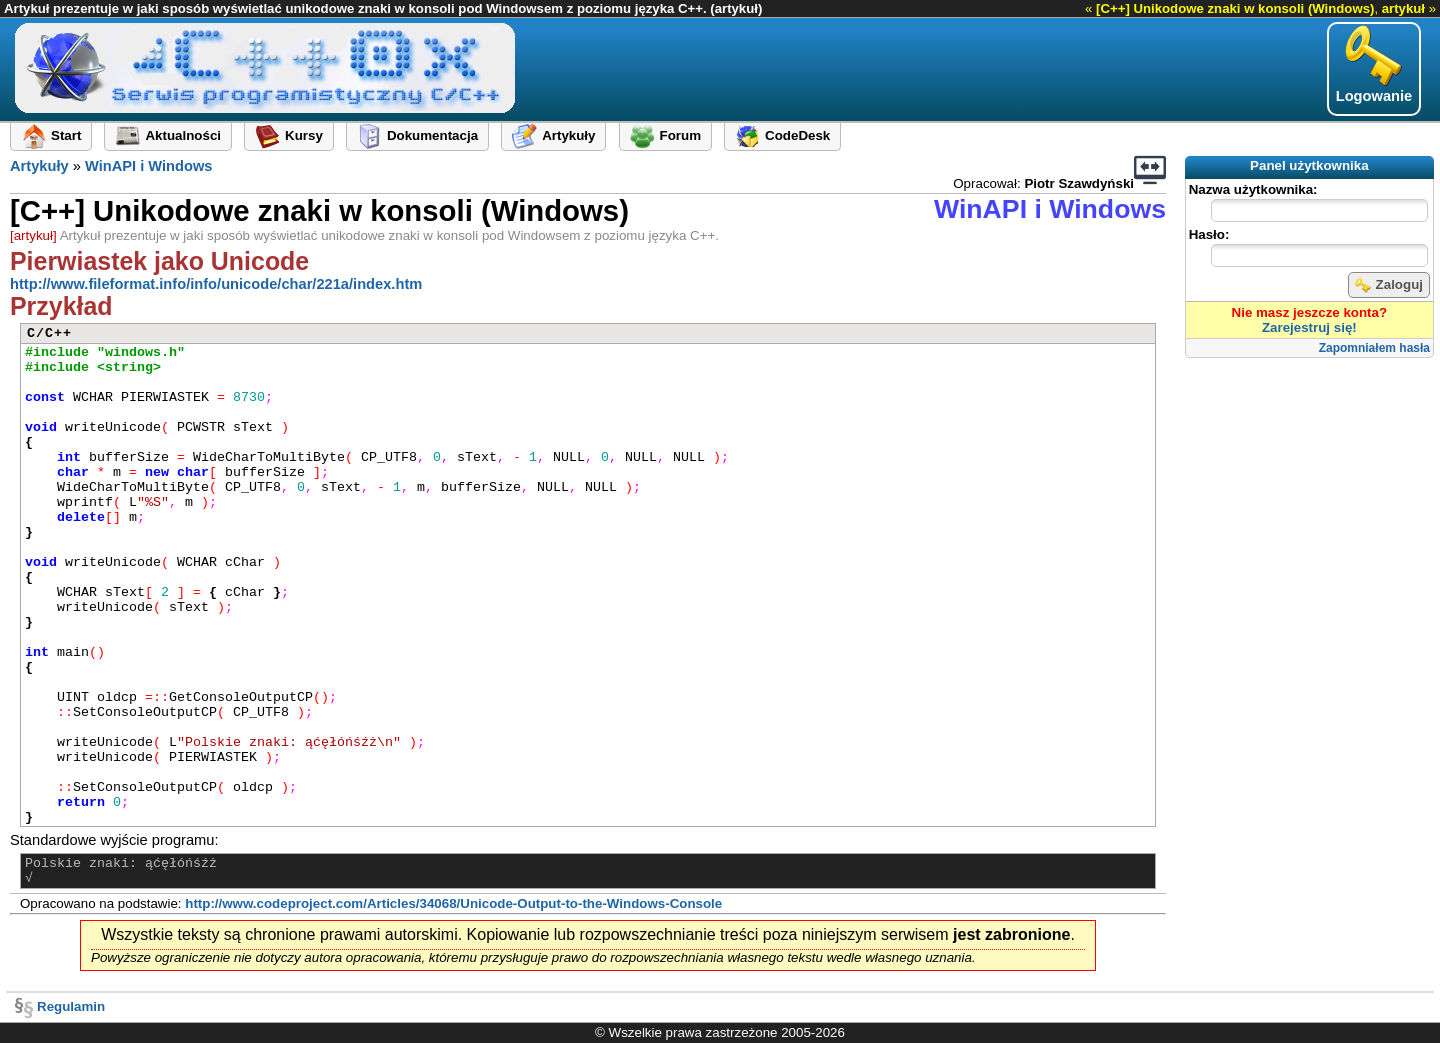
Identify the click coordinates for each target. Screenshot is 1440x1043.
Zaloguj (1389, 285)
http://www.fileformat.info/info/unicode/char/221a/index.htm (216, 284)
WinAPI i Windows (149, 166)
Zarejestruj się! (1309, 327)
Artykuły (39, 166)
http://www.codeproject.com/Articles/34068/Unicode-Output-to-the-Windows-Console (453, 903)
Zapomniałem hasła (1374, 348)
